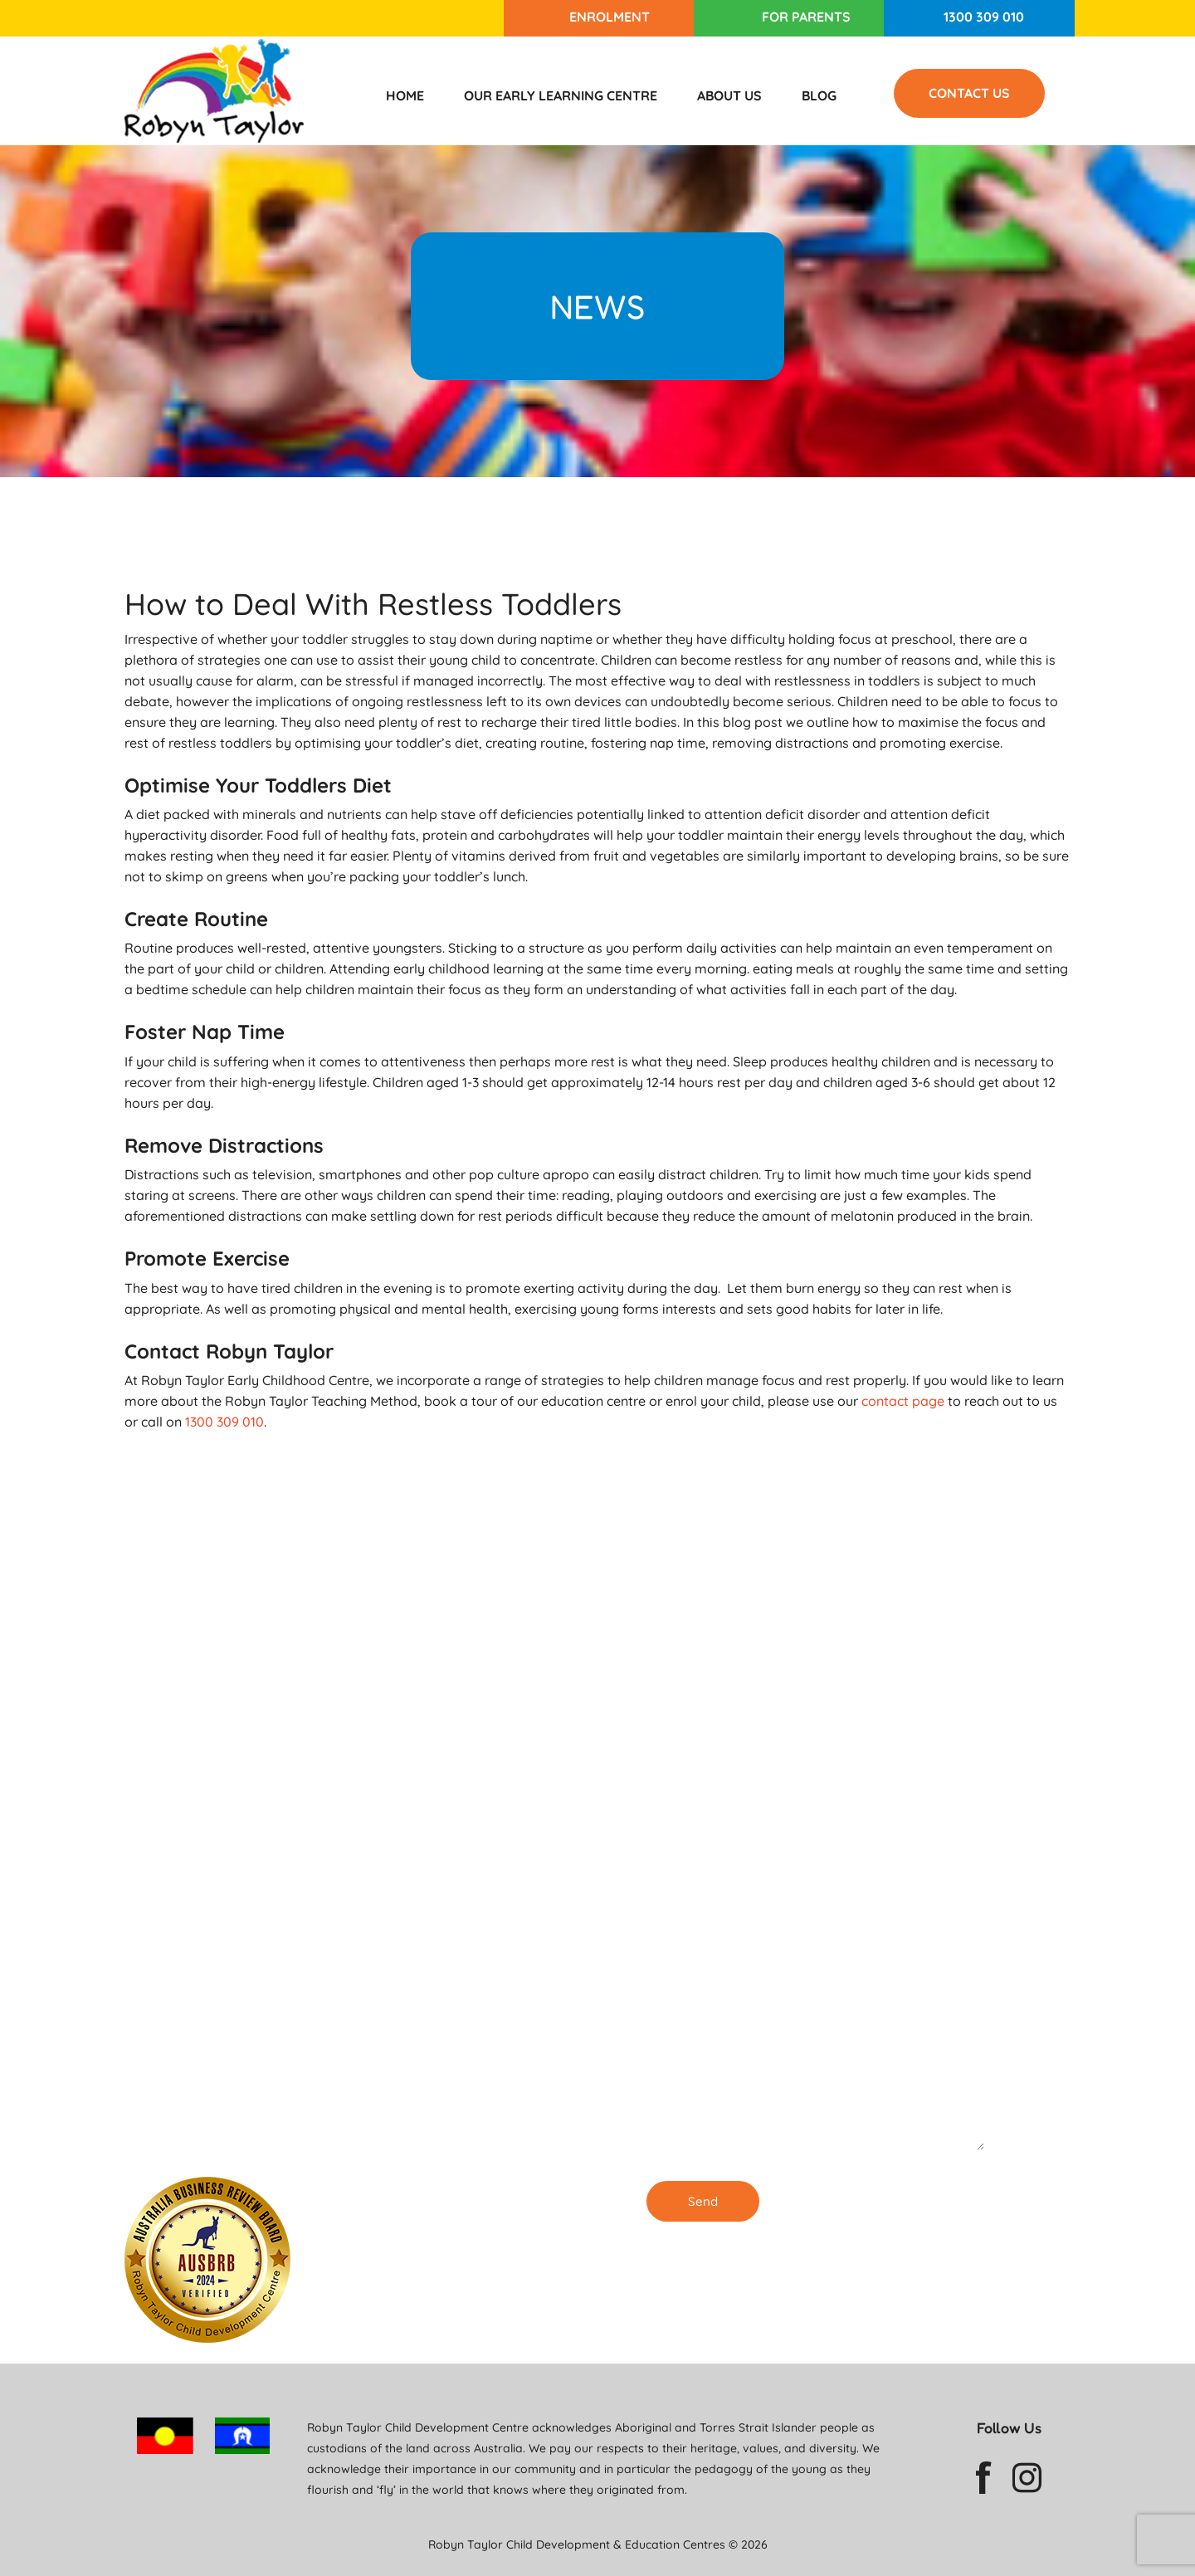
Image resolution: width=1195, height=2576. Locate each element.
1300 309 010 (984, 16)
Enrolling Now (467, 1861)
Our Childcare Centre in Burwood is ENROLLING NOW (481, 2137)
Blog (819, 95)
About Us (729, 95)
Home (405, 95)
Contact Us (969, 93)
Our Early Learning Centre (560, 95)
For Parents (806, 16)
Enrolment (609, 16)
